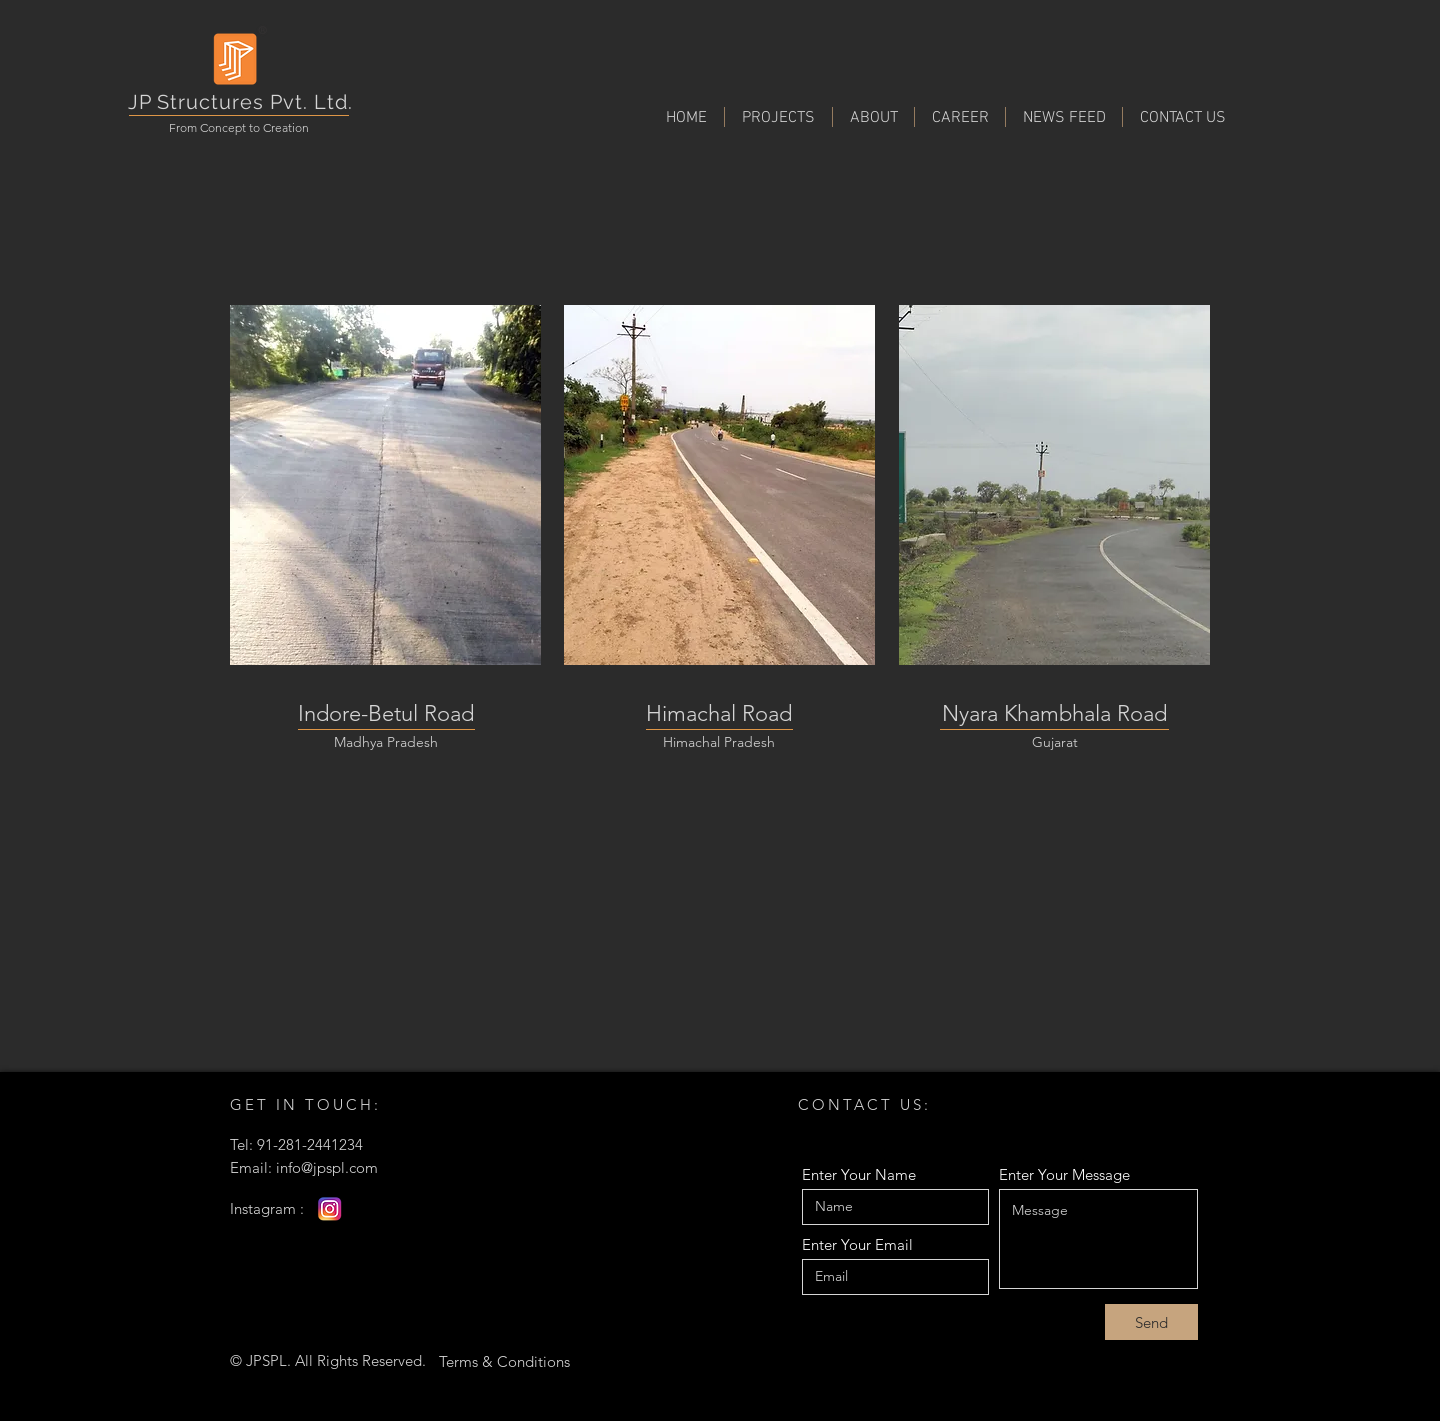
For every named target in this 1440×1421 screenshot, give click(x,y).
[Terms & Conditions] (504, 1361)
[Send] (1151, 1322)
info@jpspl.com (327, 1167)
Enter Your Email (857, 1244)
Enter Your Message (1064, 1174)
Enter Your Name (859, 1174)
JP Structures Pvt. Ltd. (240, 102)
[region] (385, 485)
